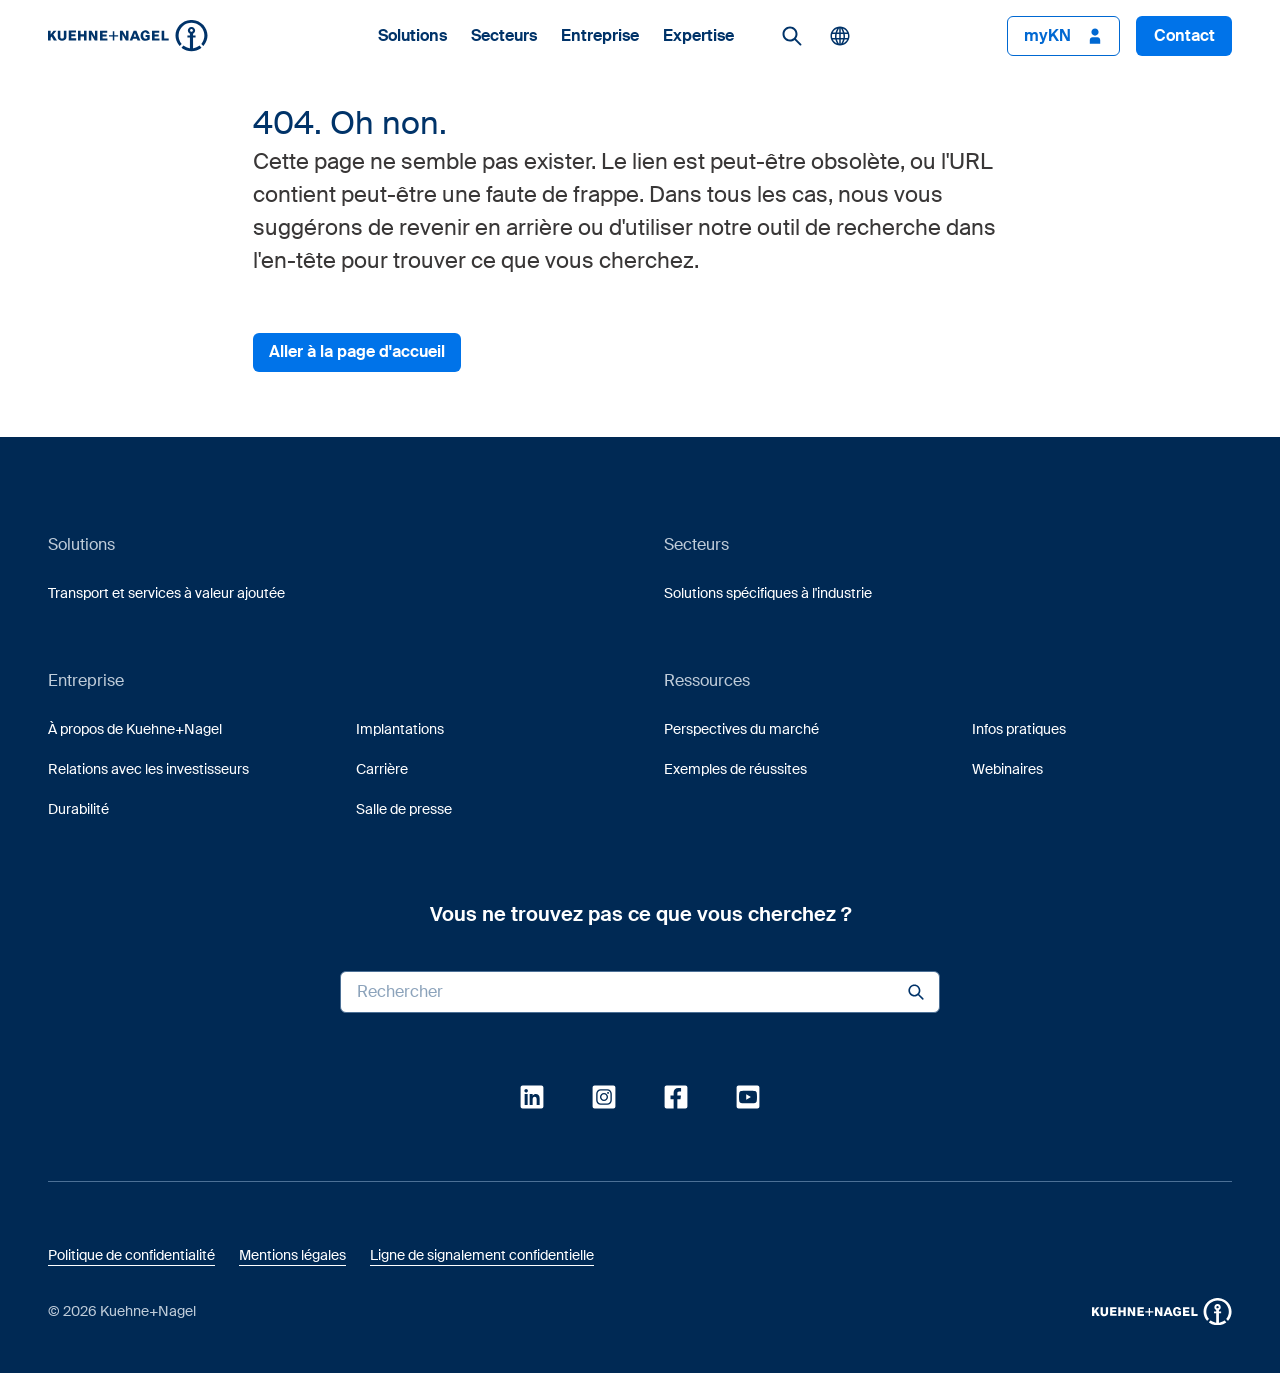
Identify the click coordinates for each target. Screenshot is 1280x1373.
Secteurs (504, 36)
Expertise (698, 36)
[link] (792, 36)
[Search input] (640, 992)
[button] (128, 35)
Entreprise (600, 36)
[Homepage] (128, 35)
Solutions (412, 36)
